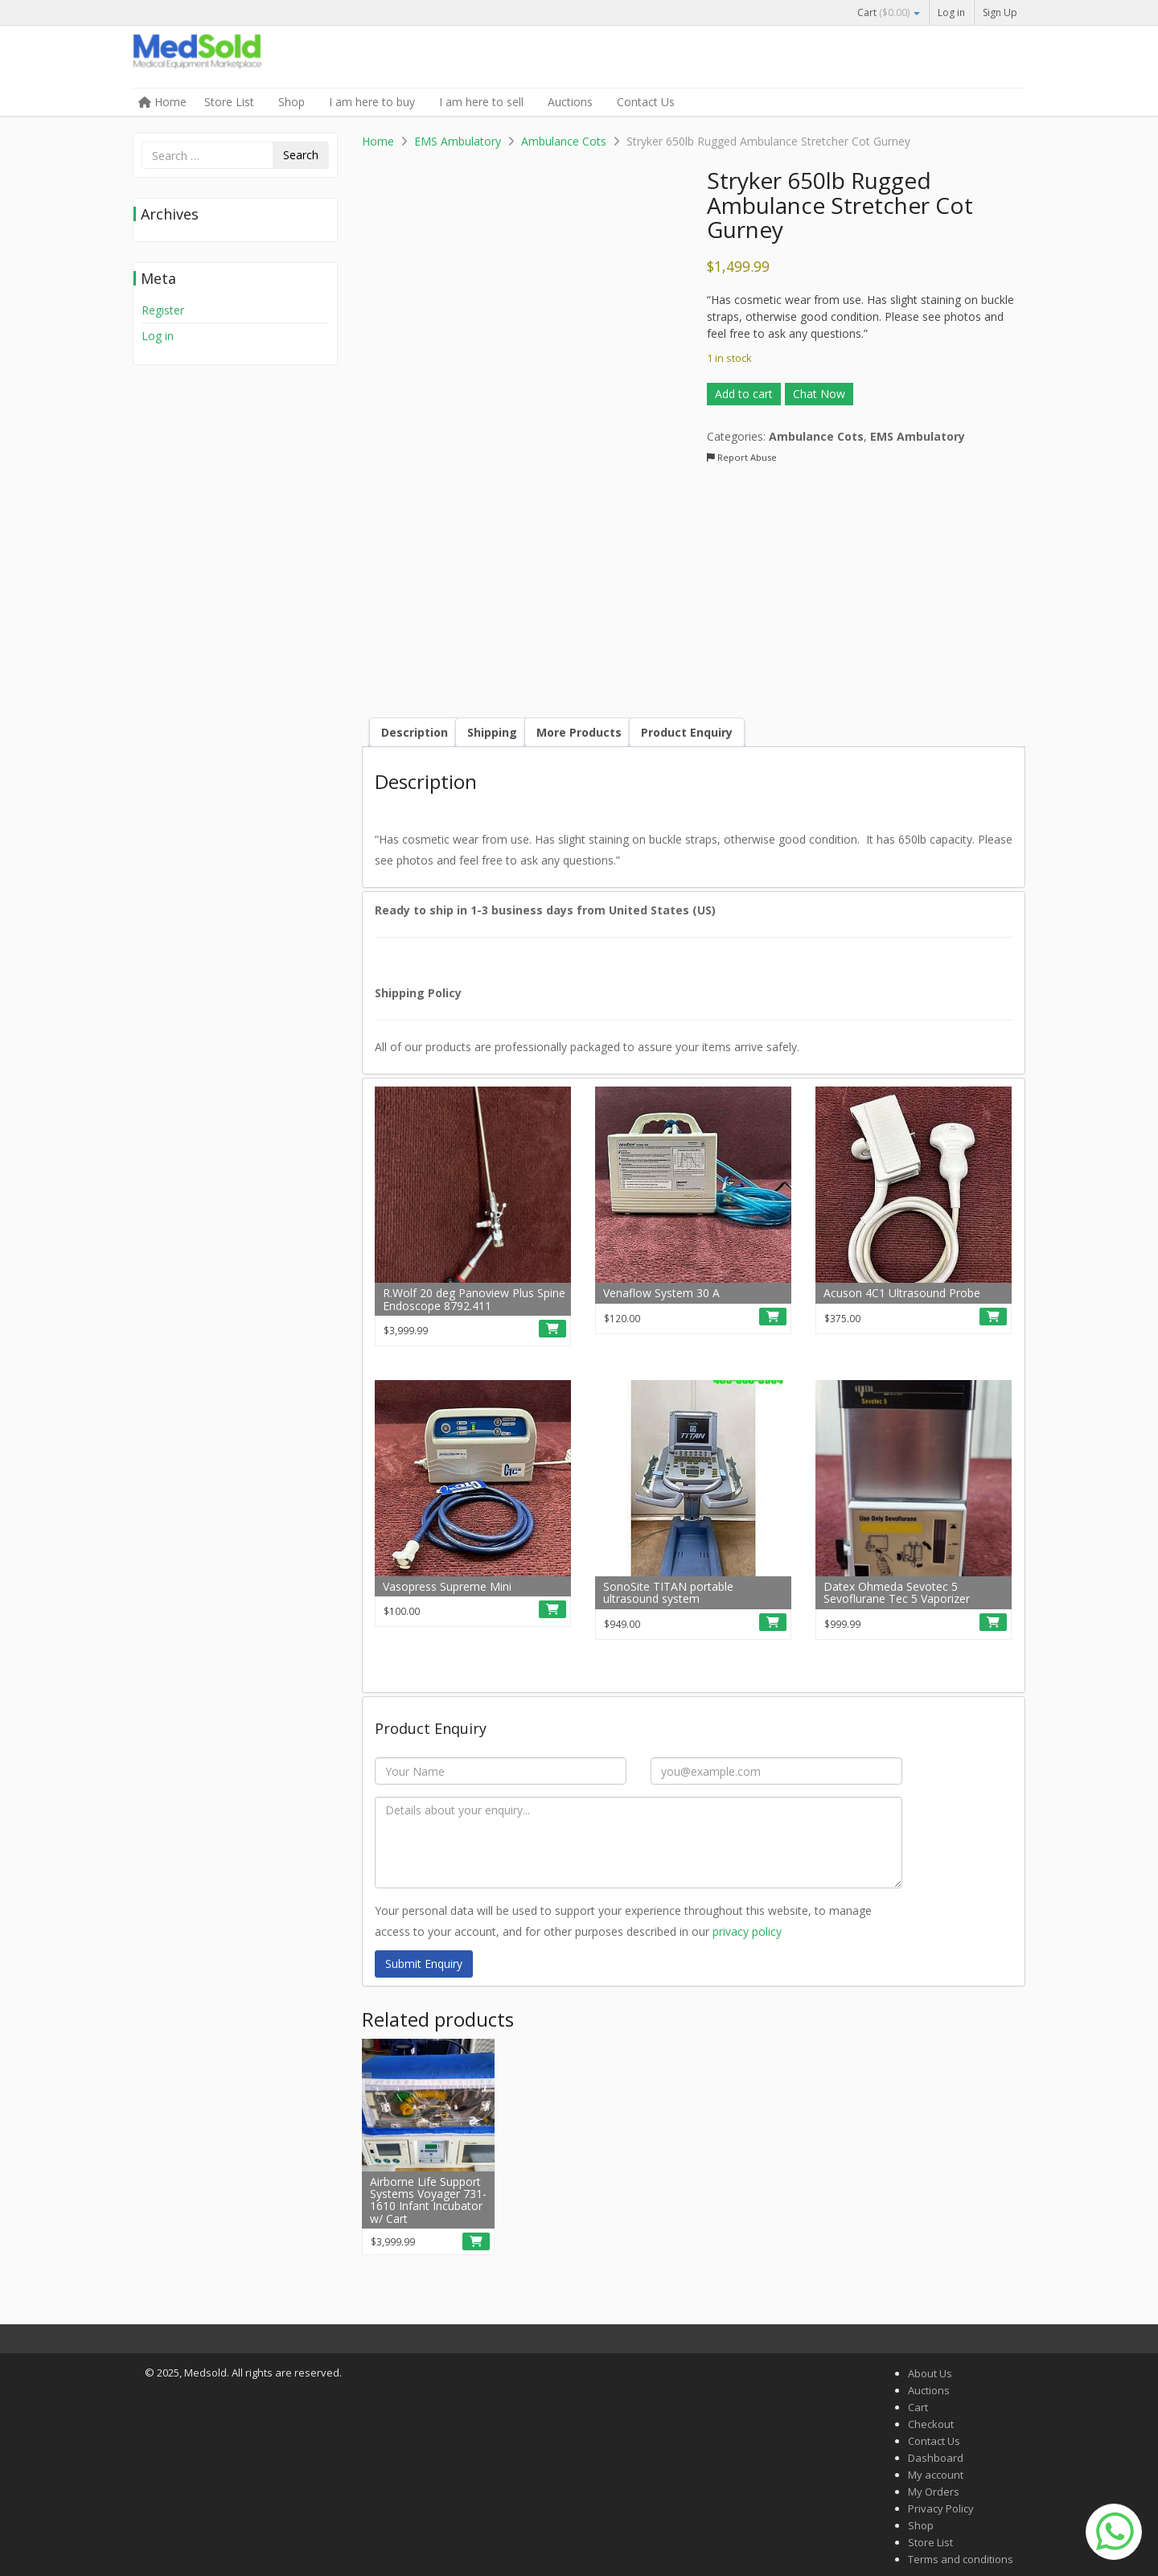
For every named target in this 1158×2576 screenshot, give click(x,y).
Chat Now (819, 393)
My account (935, 2474)
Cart (888, 12)
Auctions (570, 101)
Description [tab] (414, 732)
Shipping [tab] (492, 732)
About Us (930, 2373)
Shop (291, 101)
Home (162, 101)
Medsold (253, 58)
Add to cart (744, 393)
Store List (229, 101)
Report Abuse (742, 457)
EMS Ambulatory (457, 141)
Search (300, 154)
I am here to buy (372, 101)
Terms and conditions (960, 2559)
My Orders (933, 2491)
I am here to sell (481, 101)
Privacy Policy (941, 2508)
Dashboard (935, 2458)
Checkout (931, 2424)
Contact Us (646, 101)
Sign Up (1000, 12)
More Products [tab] (579, 732)
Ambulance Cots (563, 141)
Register (163, 310)
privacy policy (747, 1931)
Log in (951, 12)
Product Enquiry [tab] (687, 732)
